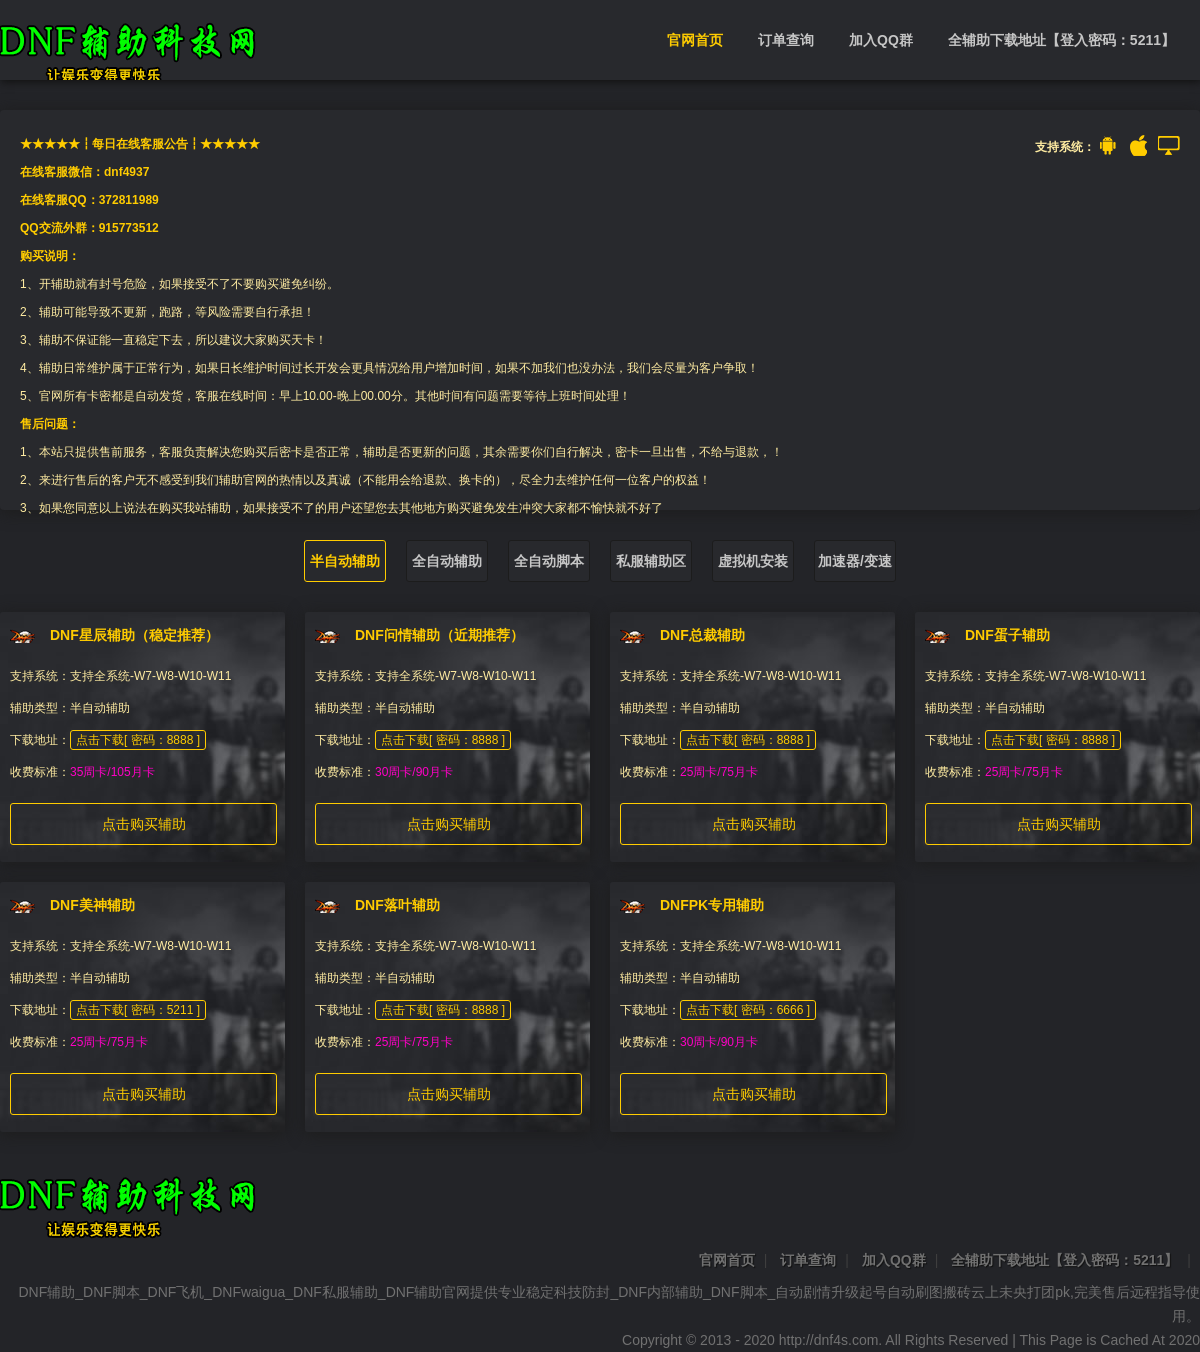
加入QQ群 (881, 40)
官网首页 (695, 40)
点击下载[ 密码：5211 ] (138, 1010)
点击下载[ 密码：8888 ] (138, 740)
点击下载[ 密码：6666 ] (748, 1010)
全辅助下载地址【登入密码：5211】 (1061, 40)
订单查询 (786, 40)
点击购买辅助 (144, 824)
